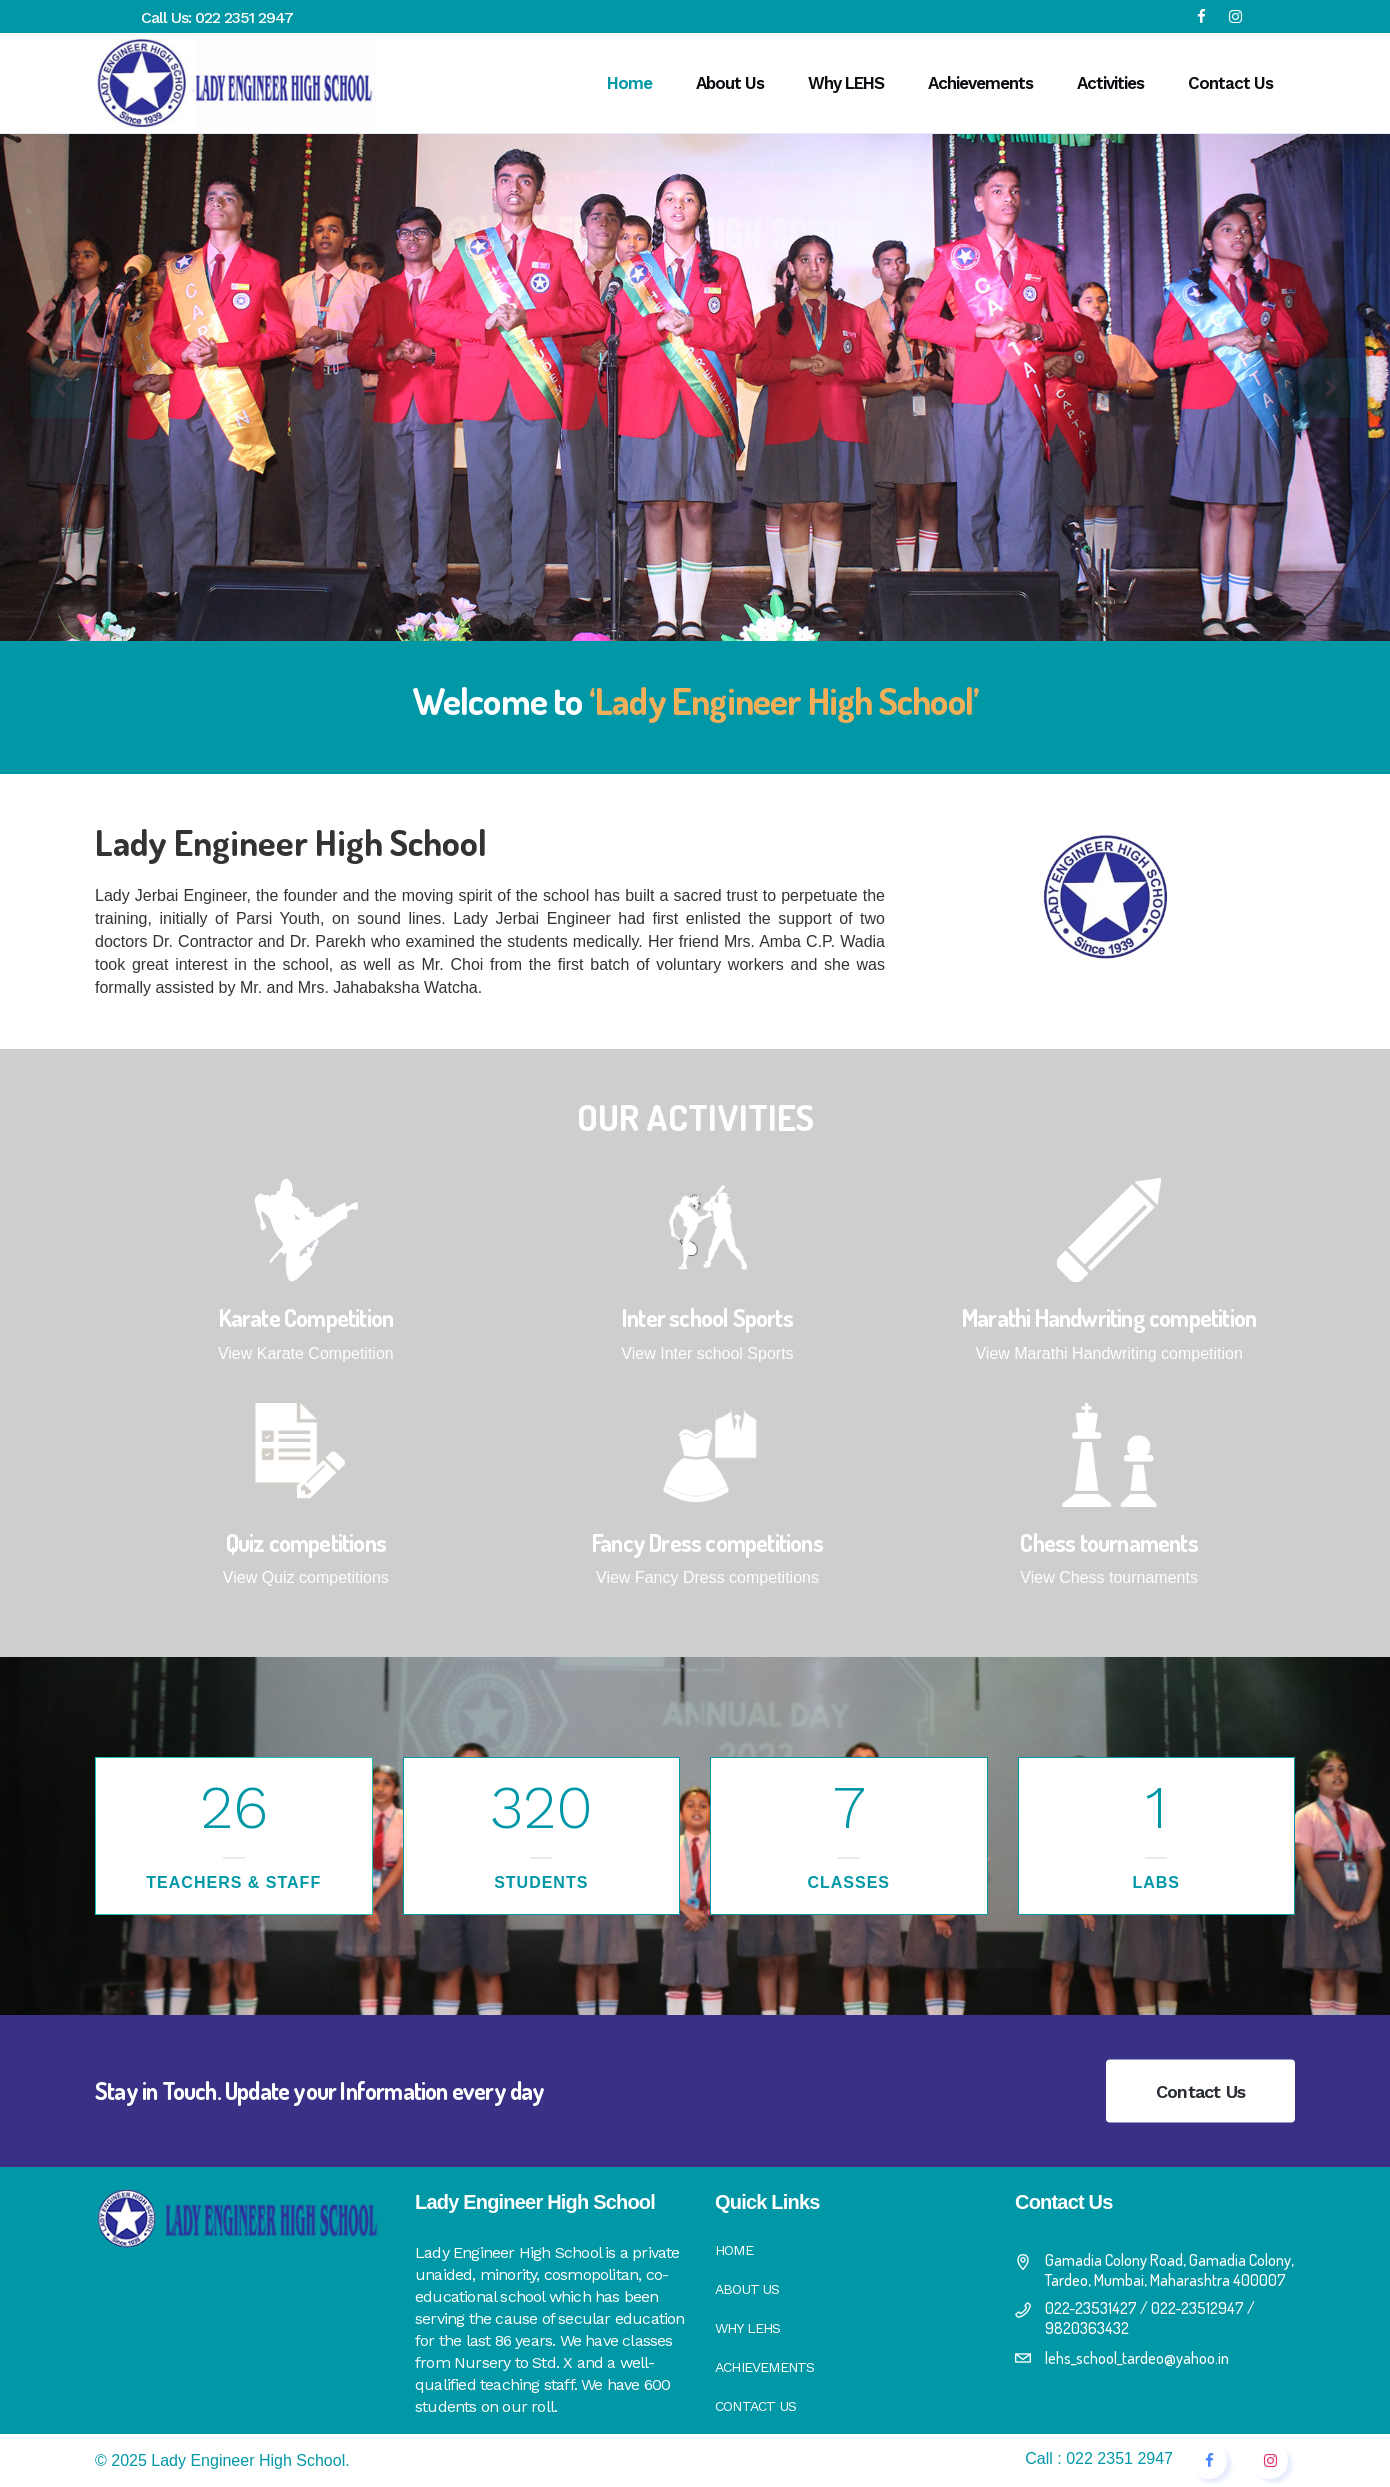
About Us (747, 2289)
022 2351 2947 (244, 17)
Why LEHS (748, 2328)
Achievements (764, 2367)
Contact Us (1200, 2091)
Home (734, 2250)
